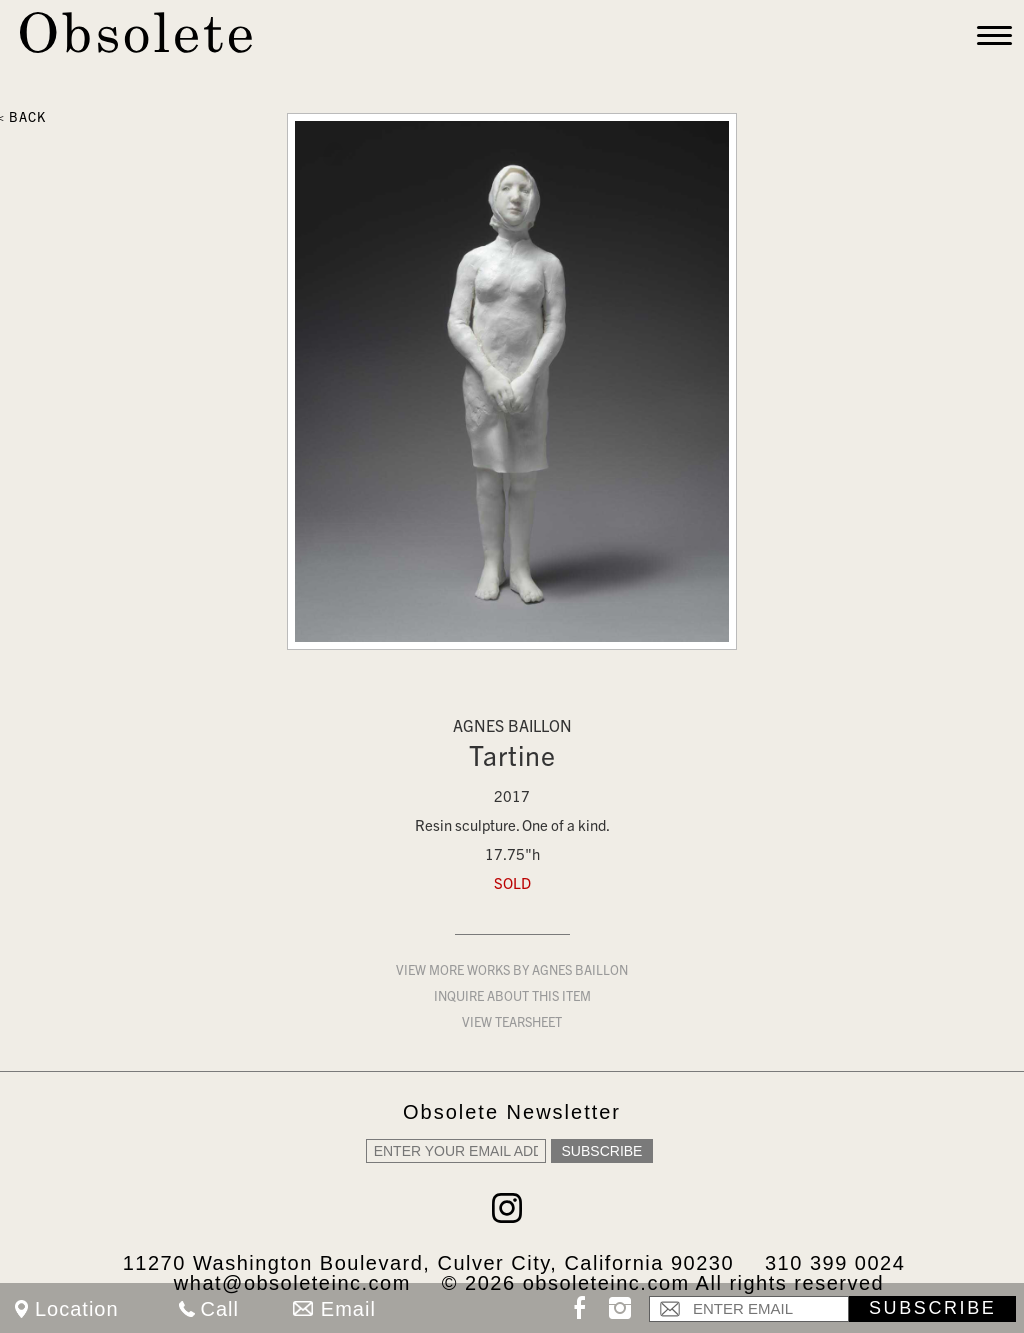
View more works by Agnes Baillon (512, 972)
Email (348, 1309)
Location (77, 1309)
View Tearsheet (512, 1024)
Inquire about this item (512, 998)
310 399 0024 (835, 1263)
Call (220, 1309)
